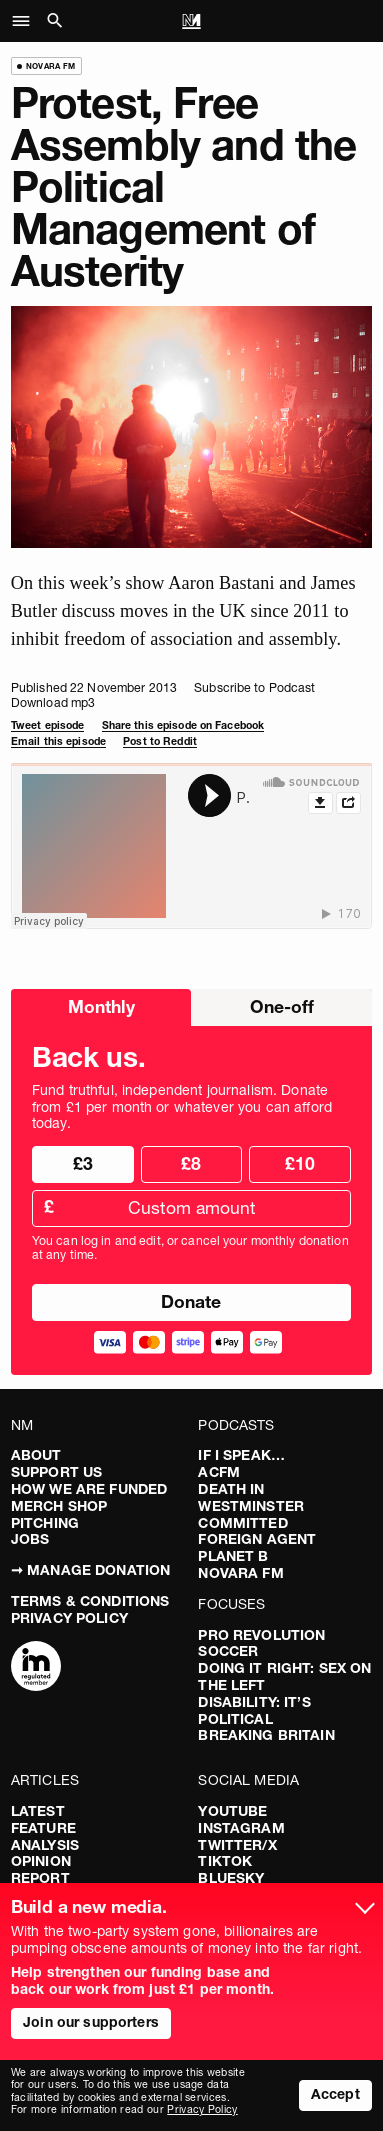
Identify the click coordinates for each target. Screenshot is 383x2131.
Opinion (41, 1861)
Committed (242, 1523)
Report (40, 1878)
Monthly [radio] (101, 1006)
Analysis (45, 1845)
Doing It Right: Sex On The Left (284, 1676)
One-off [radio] (282, 1006)
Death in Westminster (251, 1497)
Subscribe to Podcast (254, 687)
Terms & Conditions (90, 1601)
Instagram (241, 1828)
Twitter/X (237, 1845)
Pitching (45, 1523)
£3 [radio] (83, 1163)
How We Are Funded (89, 1489)
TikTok (225, 1861)
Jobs (30, 1539)
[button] (26, 21)
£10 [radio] (300, 1163)
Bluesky (231, 1878)
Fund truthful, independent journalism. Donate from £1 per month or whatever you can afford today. (182, 1107)
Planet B (233, 1556)
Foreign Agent (257, 1539)
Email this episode (58, 741)
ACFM (219, 1472)
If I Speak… (241, 1455)
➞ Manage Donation (90, 1570)
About (36, 1455)
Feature (43, 1828)
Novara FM (240, 1573)
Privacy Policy (69, 1618)
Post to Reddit (160, 741)
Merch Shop (59, 1506)
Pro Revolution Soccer (261, 1643)
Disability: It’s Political (254, 1710)
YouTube (232, 1811)
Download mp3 (53, 702)
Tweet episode (48, 725)
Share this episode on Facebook (183, 725)
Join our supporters (91, 2022)
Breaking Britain (266, 1735)
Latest (38, 1811)
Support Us (56, 1472)
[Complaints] (36, 1668)
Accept (335, 2094)
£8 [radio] (191, 1163)
